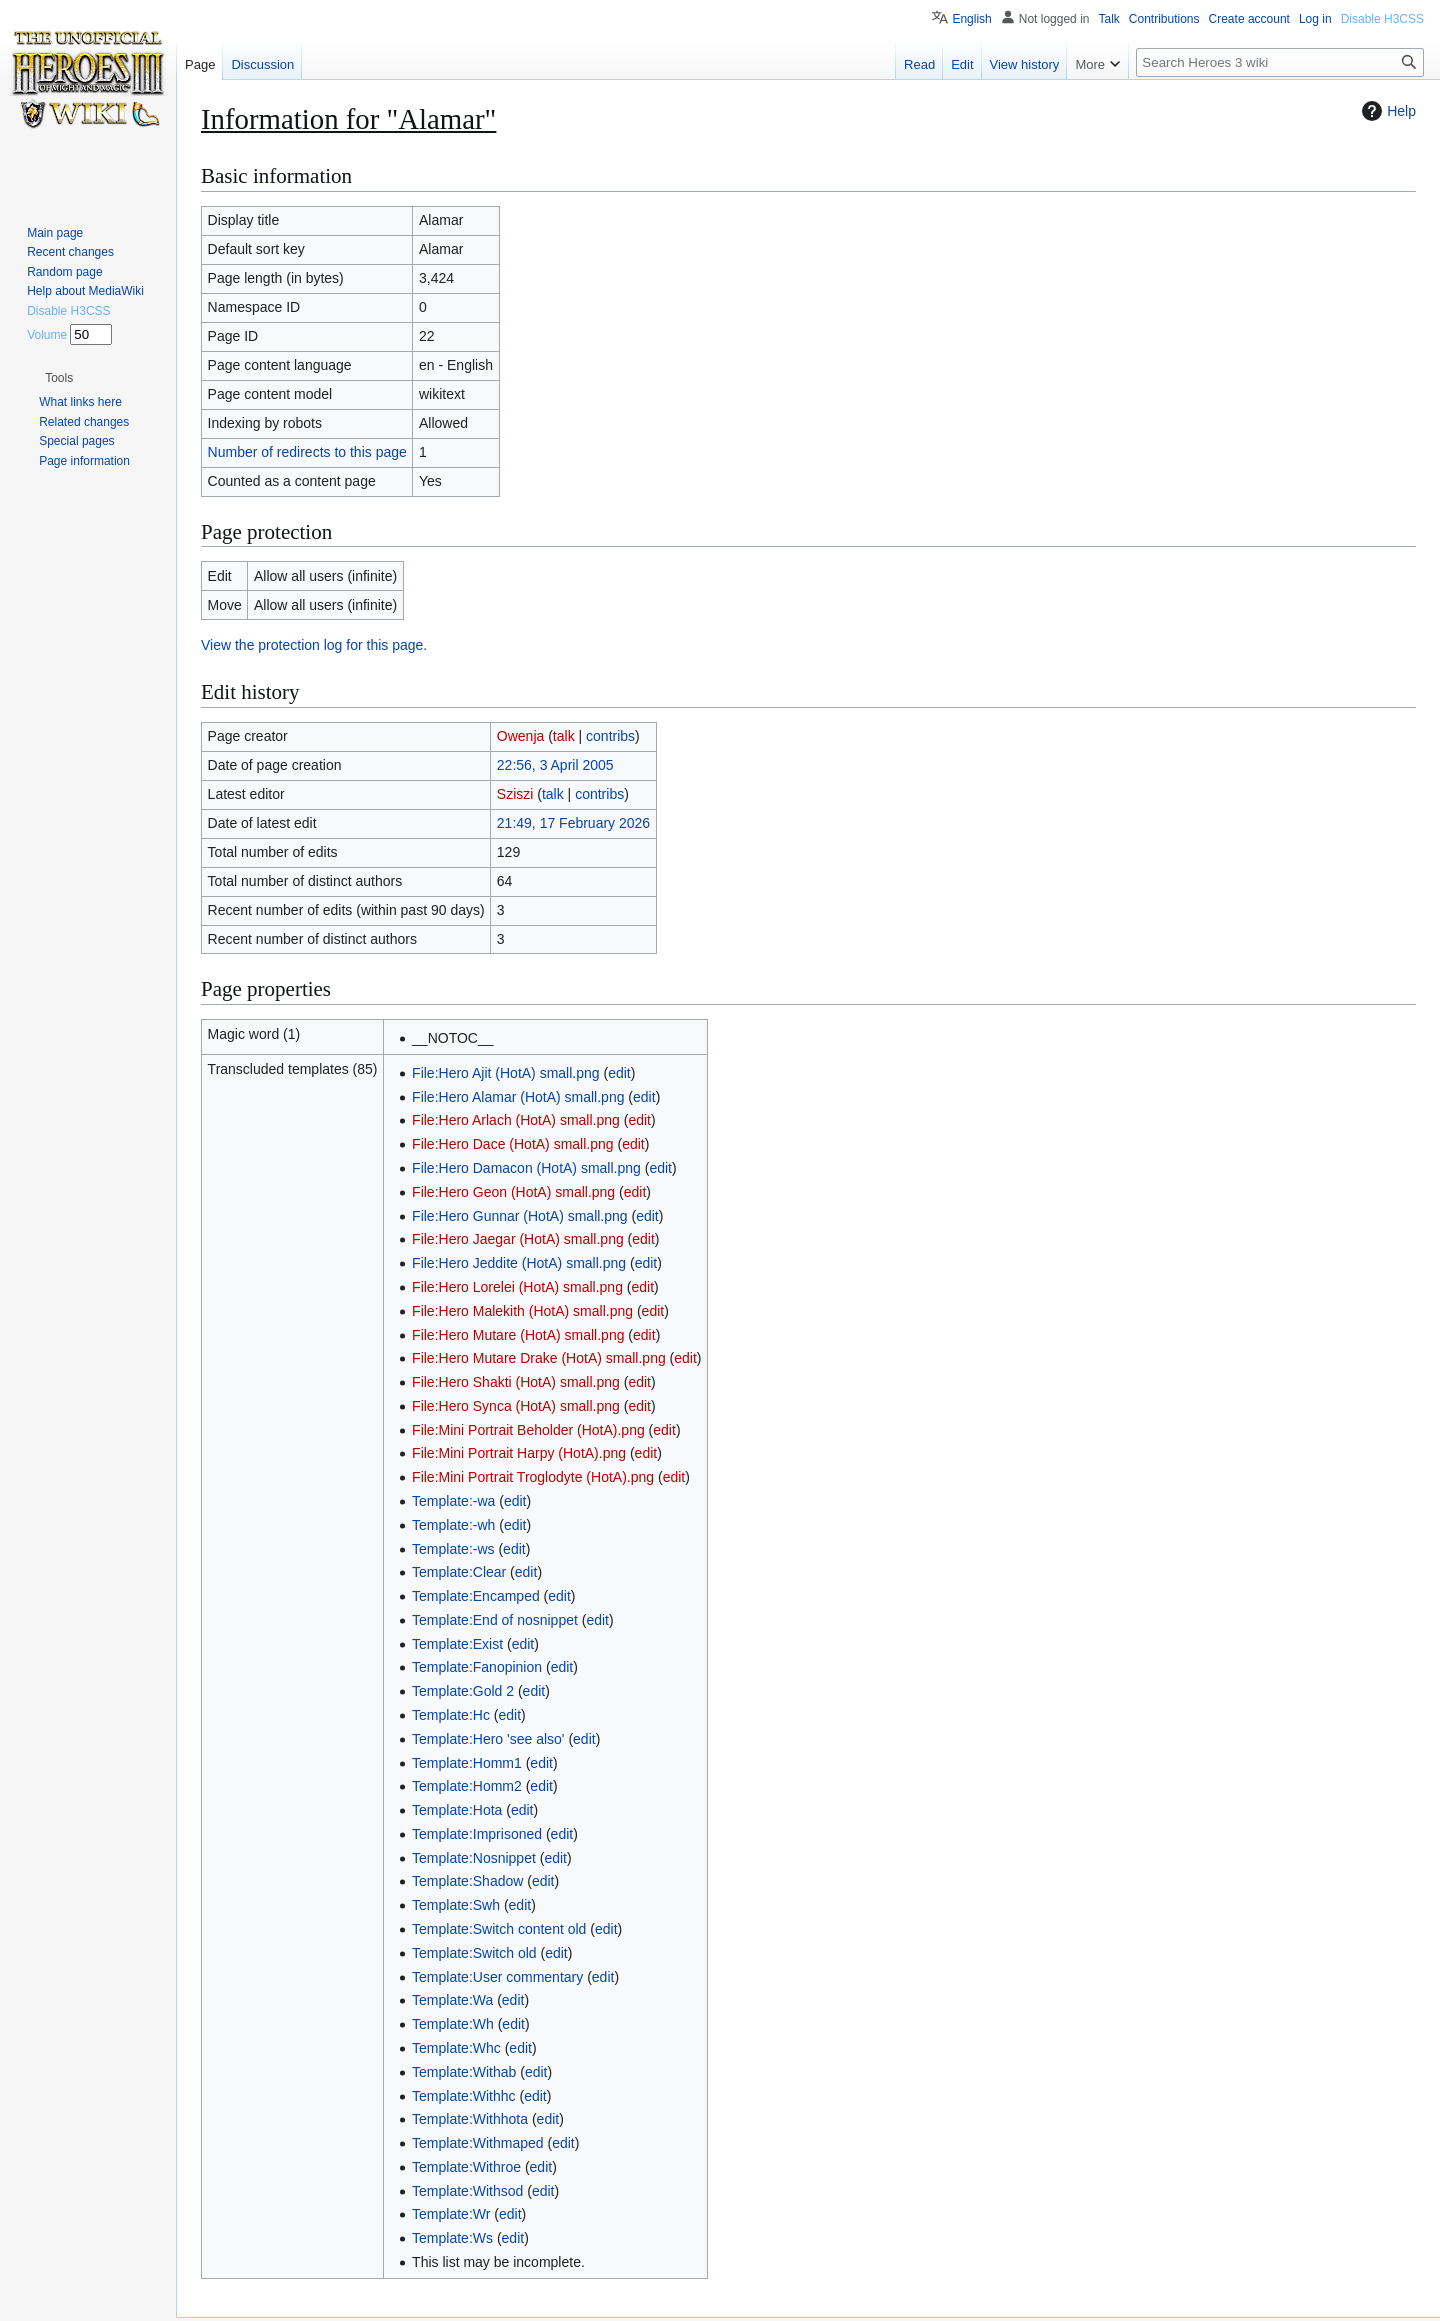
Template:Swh (456, 1905)
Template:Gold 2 (463, 1691)
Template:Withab (464, 2072)
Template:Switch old (474, 1953)
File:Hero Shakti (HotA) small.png (516, 1382)
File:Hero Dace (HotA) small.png (513, 1144)
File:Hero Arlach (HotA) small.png (516, 1120)
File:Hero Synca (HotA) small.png (516, 1406)
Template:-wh (453, 1525)
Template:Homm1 (467, 1763)
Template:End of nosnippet (495, 1620)
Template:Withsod (467, 2191)
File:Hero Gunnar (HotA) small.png (520, 1216)
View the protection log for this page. (314, 645)
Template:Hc (451, 1715)
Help (1386, 111)
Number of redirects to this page (307, 452)
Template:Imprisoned (477, 1834)
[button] (59, 378)
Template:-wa (453, 1501)
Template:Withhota (470, 2119)
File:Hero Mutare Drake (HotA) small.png (539, 1358)
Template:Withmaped (478, 2143)
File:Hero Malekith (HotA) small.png (522, 1311)
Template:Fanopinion (477, 1667)
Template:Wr (451, 2214)
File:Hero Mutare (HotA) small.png (518, 1335)
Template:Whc (456, 2048)
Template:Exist (457, 1644)
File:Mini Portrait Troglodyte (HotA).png (533, 1477)
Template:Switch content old (499, 1929)
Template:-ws (453, 1549)
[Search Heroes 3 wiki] (1280, 62)
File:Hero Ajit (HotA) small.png (506, 1073)
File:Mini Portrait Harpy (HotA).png (519, 1453)
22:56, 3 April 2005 (555, 765)
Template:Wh (453, 2024)
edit (619, 1073)
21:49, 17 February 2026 (573, 823)
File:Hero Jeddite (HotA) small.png (519, 1263)
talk (564, 736)
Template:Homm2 (467, 1786)
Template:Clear (459, 1572)
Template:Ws (452, 2238)
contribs (610, 736)
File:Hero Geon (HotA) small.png (513, 1192)
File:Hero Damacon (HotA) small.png (526, 1168)
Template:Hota (457, 1810)
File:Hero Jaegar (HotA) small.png (518, 1239)
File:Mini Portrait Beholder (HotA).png (528, 1430)
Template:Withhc (463, 2096)
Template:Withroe (466, 2167)
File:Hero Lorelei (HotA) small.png (517, 1287)
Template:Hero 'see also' (488, 1739)
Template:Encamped (476, 1596)
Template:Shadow (467, 1881)
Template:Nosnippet (474, 1858)
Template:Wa (452, 2000)
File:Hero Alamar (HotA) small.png (518, 1097)
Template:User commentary (497, 1977)
